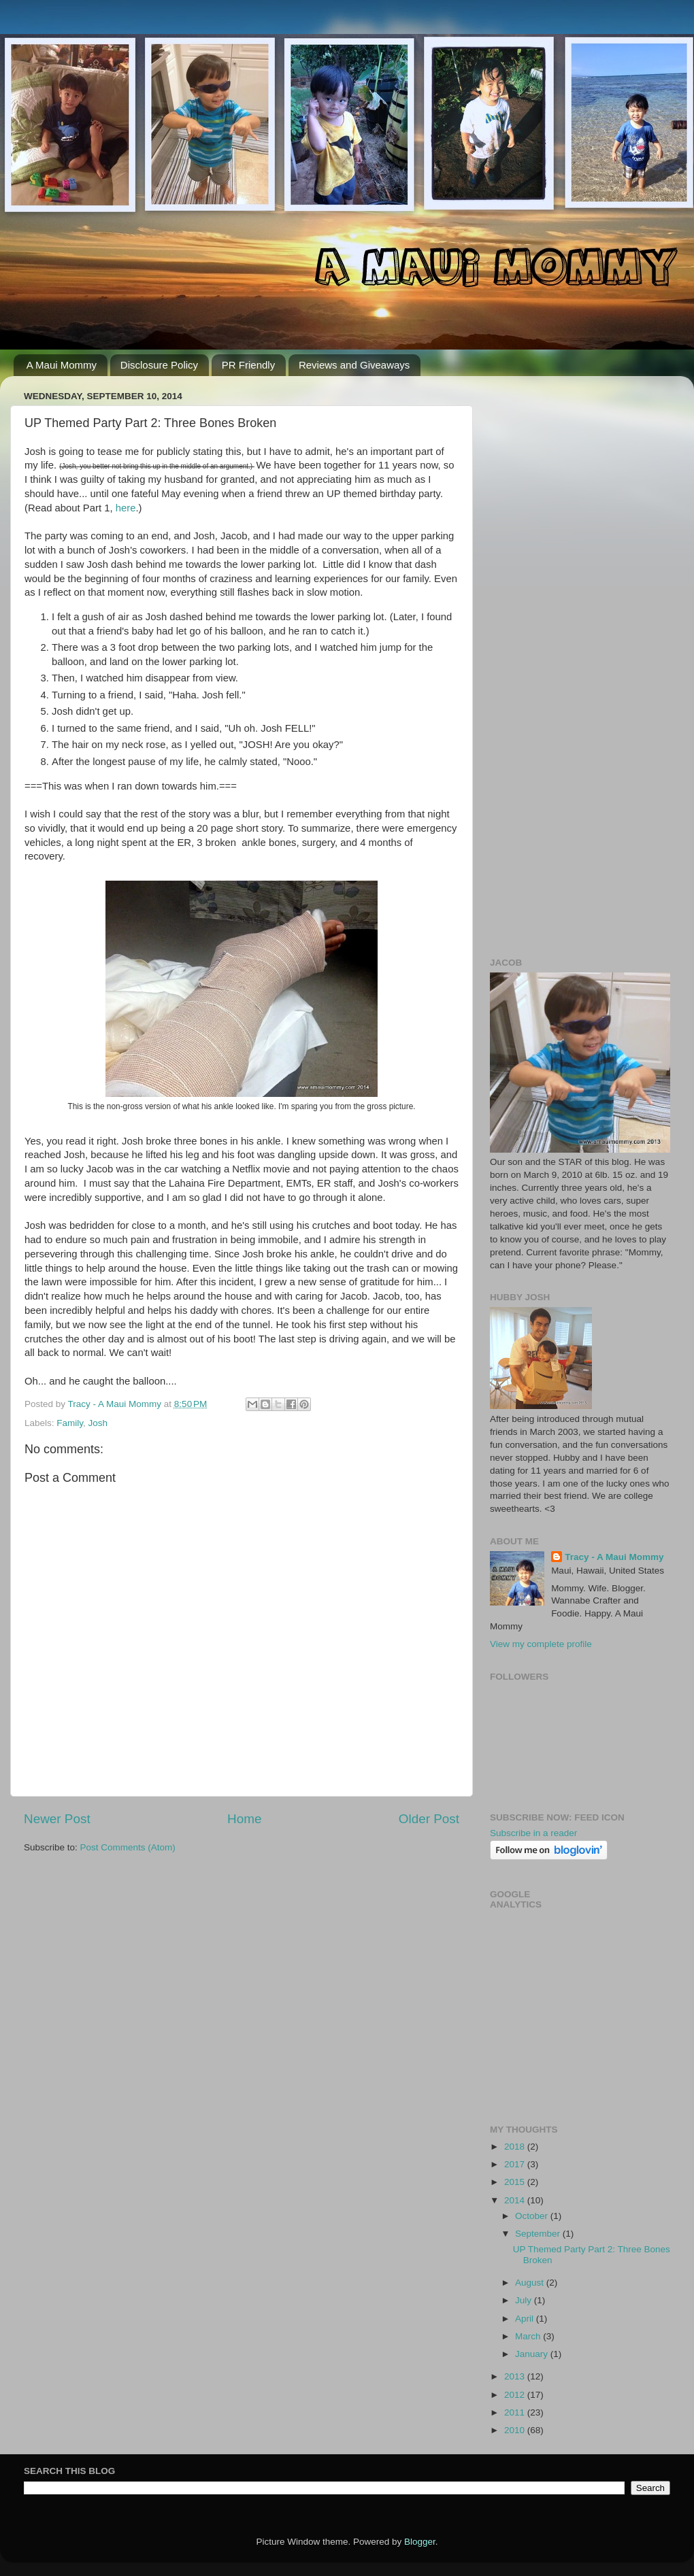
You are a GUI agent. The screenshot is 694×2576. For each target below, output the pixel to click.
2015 (515, 2182)
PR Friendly (248, 365)
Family (69, 1423)
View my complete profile (541, 1644)
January (532, 2354)
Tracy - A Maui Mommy (614, 1557)
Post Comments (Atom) (128, 1847)
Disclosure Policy (159, 365)
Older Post (429, 1819)
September (539, 2233)
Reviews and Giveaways (354, 365)
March (529, 2336)
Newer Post (57, 1819)
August (530, 2282)
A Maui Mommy (62, 365)
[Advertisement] (580, 471)
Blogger (419, 2542)
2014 (515, 2200)
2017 (515, 2164)
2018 (515, 2146)
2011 (515, 2412)
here (126, 508)
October (532, 2216)
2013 (515, 2376)
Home (244, 1819)
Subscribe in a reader (533, 1833)
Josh (98, 1423)
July (524, 2300)
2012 (515, 2395)
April (525, 2319)
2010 (515, 2430)
